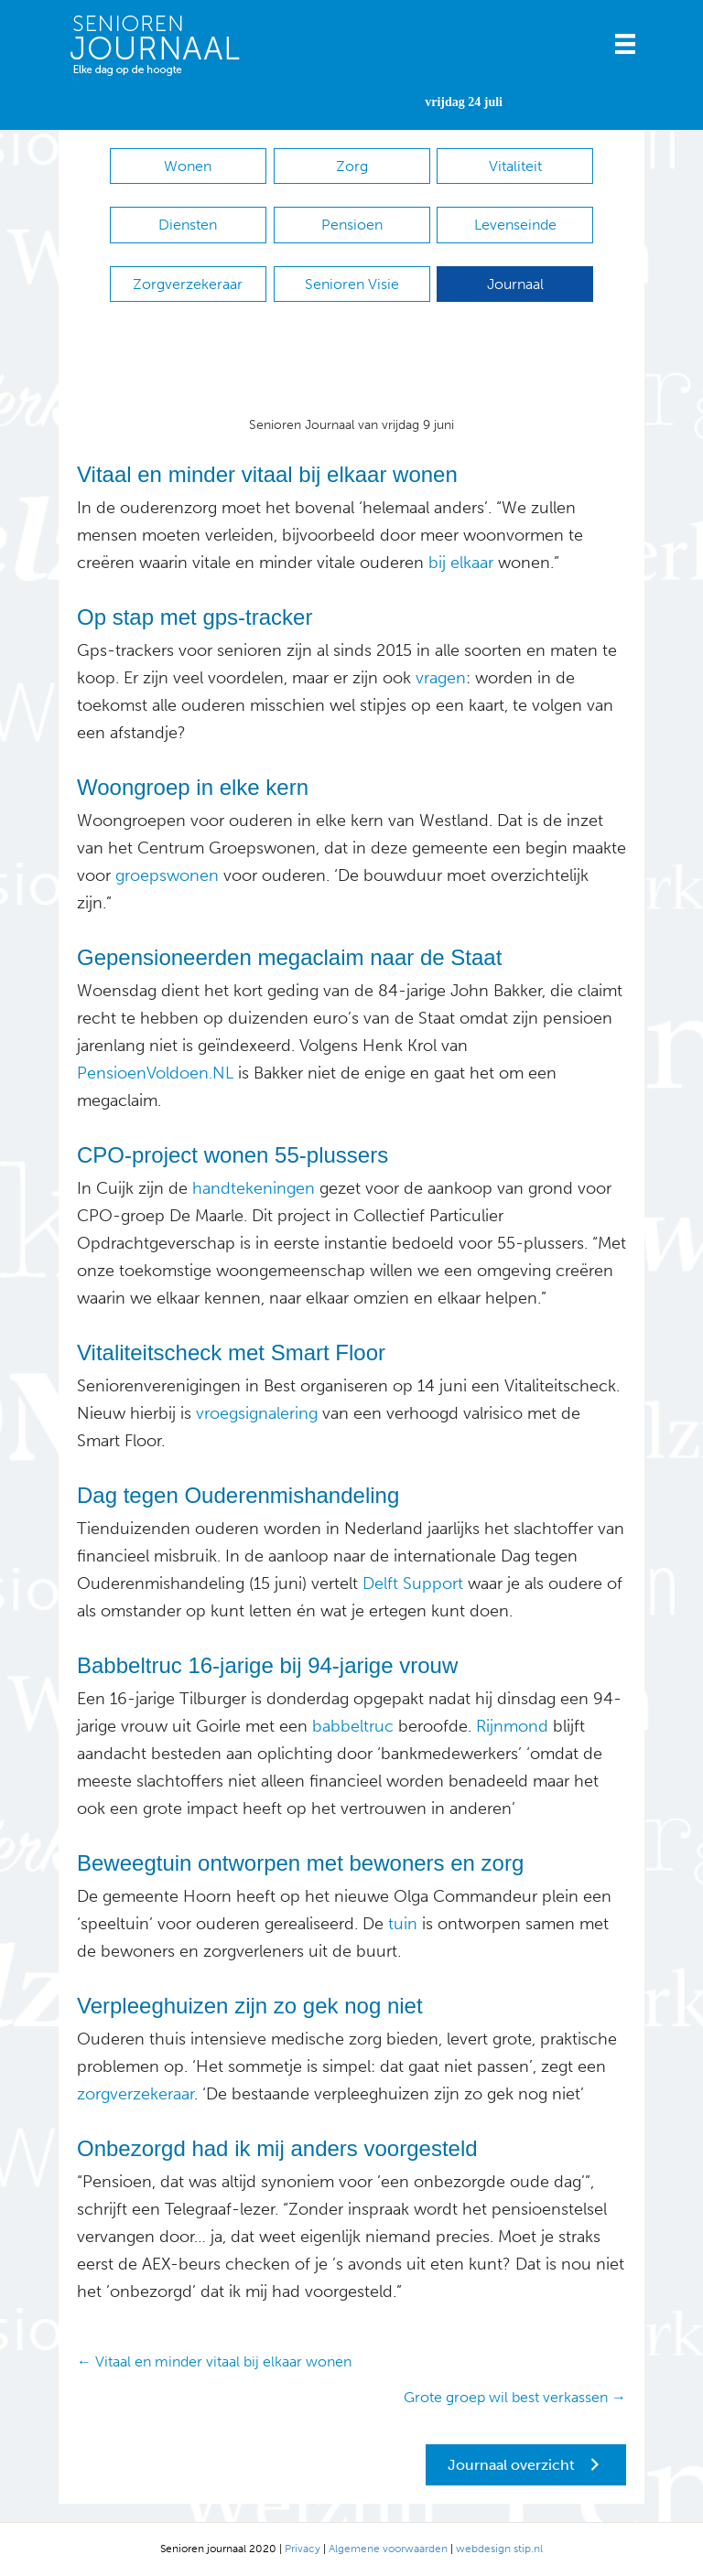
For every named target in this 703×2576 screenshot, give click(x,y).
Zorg (352, 166)
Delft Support (412, 1583)
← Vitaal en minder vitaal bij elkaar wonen (214, 2361)
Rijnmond (509, 1726)
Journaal (515, 284)
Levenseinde (515, 224)
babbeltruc (351, 1726)
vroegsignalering (254, 1413)
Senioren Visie (352, 284)
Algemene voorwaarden (388, 2548)
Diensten (187, 224)
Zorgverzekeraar (188, 284)
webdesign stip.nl (499, 2548)
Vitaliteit (515, 166)
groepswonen (167, 875)
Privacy (302, 2548)
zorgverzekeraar (135, 2094)
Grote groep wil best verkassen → (515, 2397)
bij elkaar (460, 563)
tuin (400, 1924)
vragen (441, 678)
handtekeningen (253, 1188)
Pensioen (352, 224)
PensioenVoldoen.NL (155, 1073)
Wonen (187, 166)
